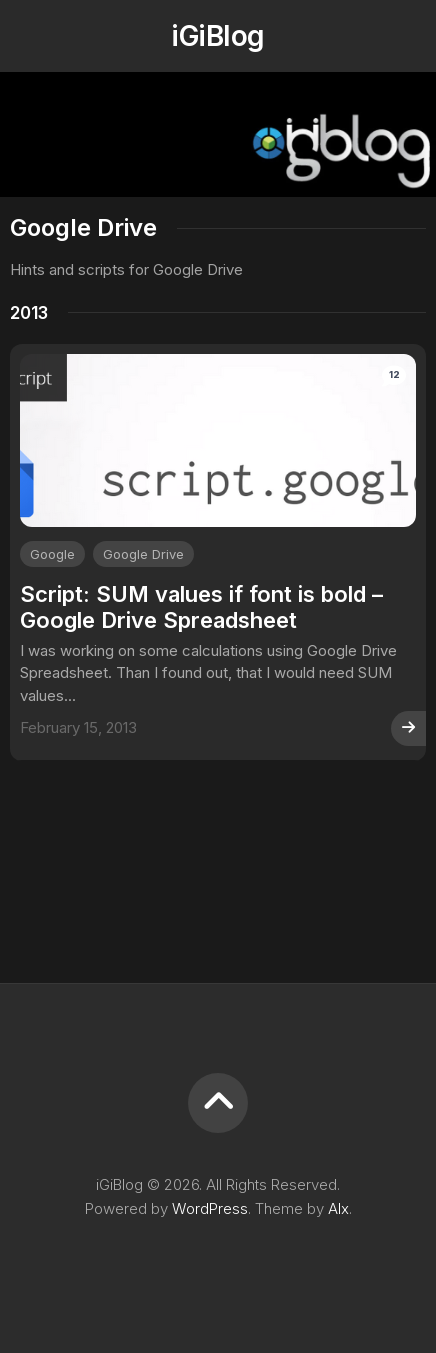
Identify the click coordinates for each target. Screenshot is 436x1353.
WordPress (210, 1208)
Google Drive (143, 554)
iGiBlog (217, 36)
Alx (338, 1208)
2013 (29, 313)
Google (52, 554)
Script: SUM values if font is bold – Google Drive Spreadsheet (201, 607)
